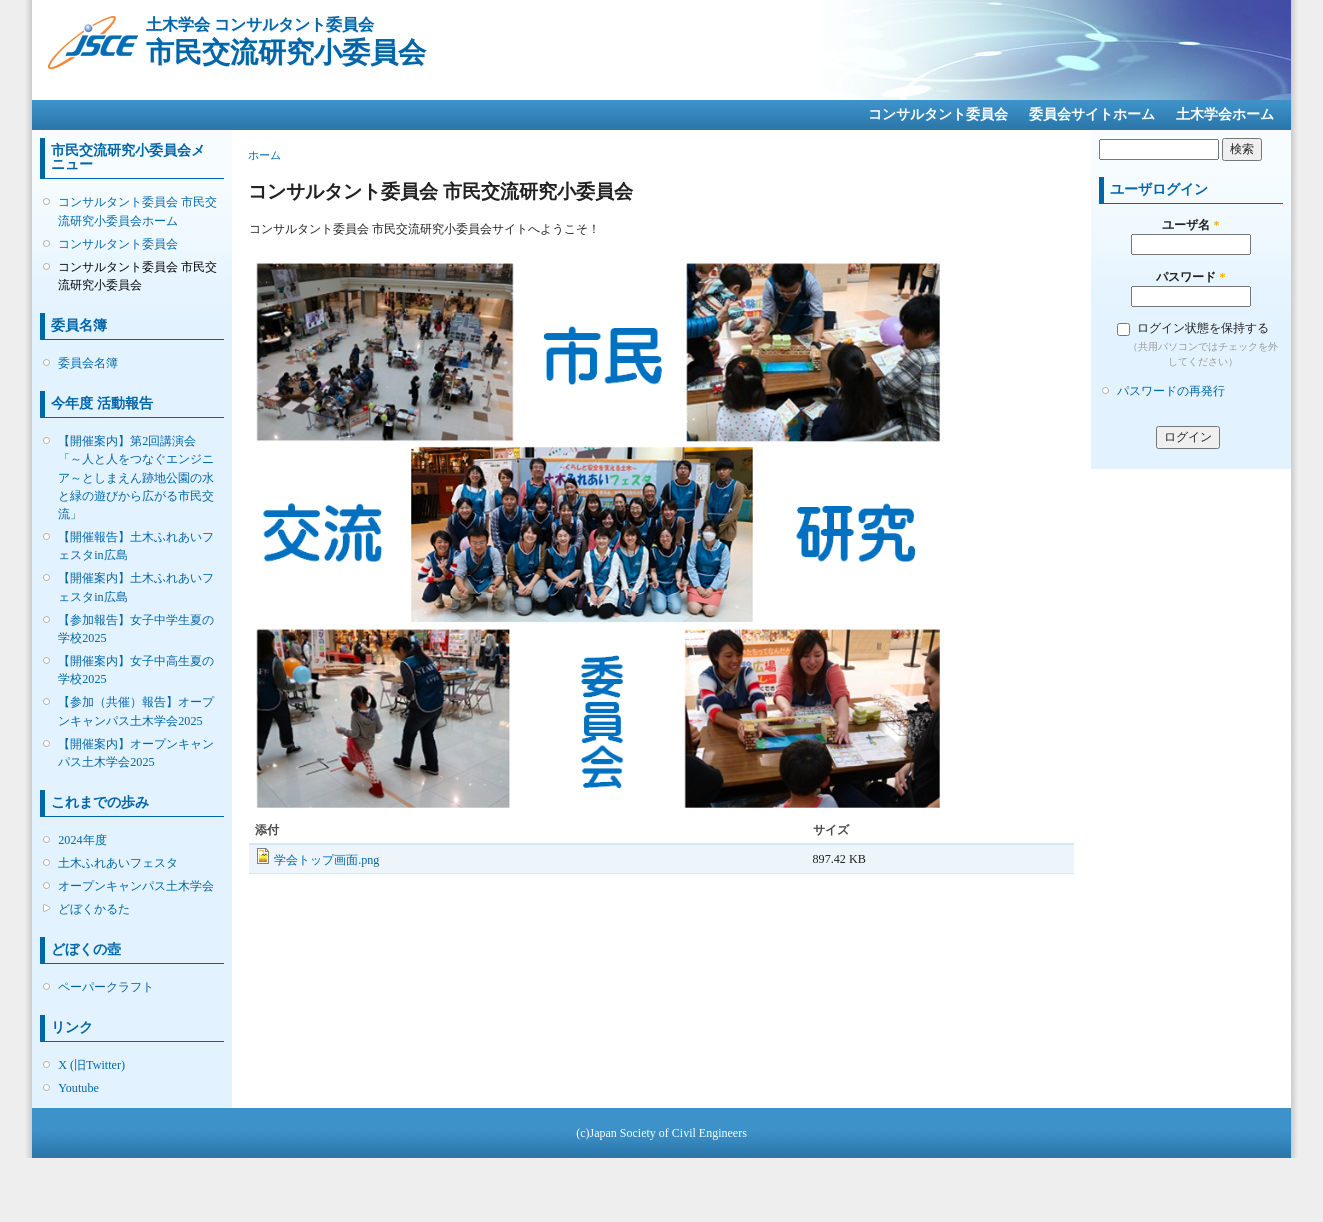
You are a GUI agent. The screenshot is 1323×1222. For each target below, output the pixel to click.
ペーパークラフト (106, 987)
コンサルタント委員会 (938, 114)
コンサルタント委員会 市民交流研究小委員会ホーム (137, 211)
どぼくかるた (94, 909)
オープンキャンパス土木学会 (136, 886)
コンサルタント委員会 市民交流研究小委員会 (137, 276)
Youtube (78, 1088)
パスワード (1190, 277)
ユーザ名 (1190, 225)
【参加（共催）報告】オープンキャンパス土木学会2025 (136, 711)
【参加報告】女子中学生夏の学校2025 (136, 629)
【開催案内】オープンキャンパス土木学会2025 (136, 753)
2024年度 (82, 840)
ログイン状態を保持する (1203, 328)
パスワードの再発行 (1171, 391)
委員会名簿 (88, 363)
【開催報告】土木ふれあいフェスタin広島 (136, 546)
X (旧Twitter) (91, 1065)
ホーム (264, 155)
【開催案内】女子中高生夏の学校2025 (136, 670)
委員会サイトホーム (1092, 114)
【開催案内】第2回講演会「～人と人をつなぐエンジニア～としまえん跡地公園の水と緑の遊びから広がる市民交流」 (136, 477)
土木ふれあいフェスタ (118, 863)
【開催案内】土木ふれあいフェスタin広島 (136, 587)
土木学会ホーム (1225, 114)
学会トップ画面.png (326, 860)
